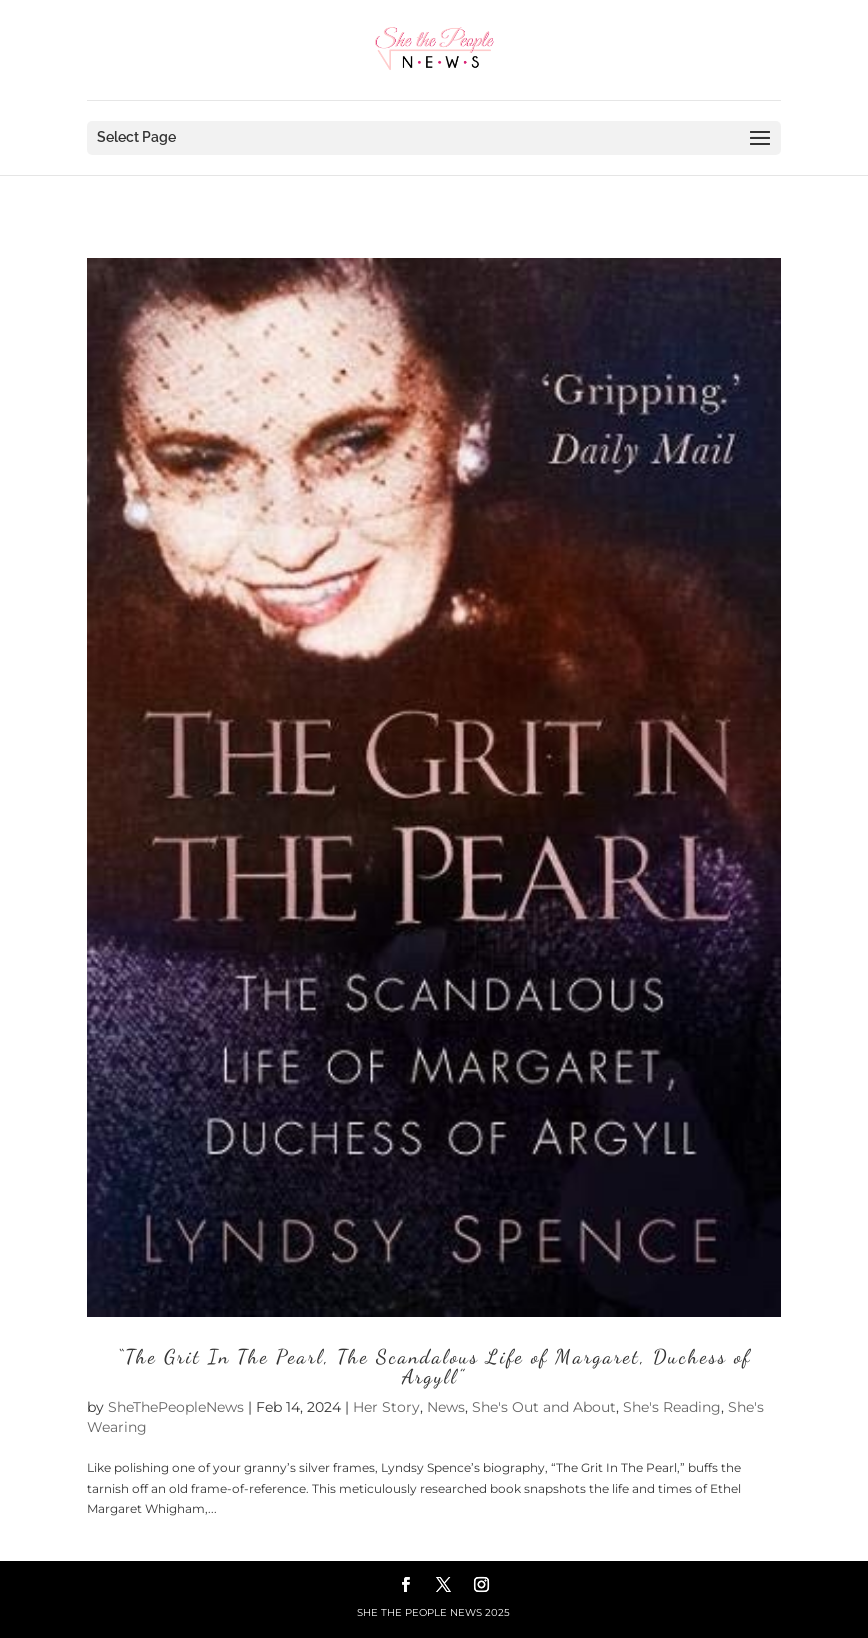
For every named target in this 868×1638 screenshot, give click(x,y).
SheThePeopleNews (176, 1407)
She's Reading (672, 1407)
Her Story (386, 1407)
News (446, 1407)
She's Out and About (544, 1407)
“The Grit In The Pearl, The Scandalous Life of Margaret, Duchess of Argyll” (434, 1367)
